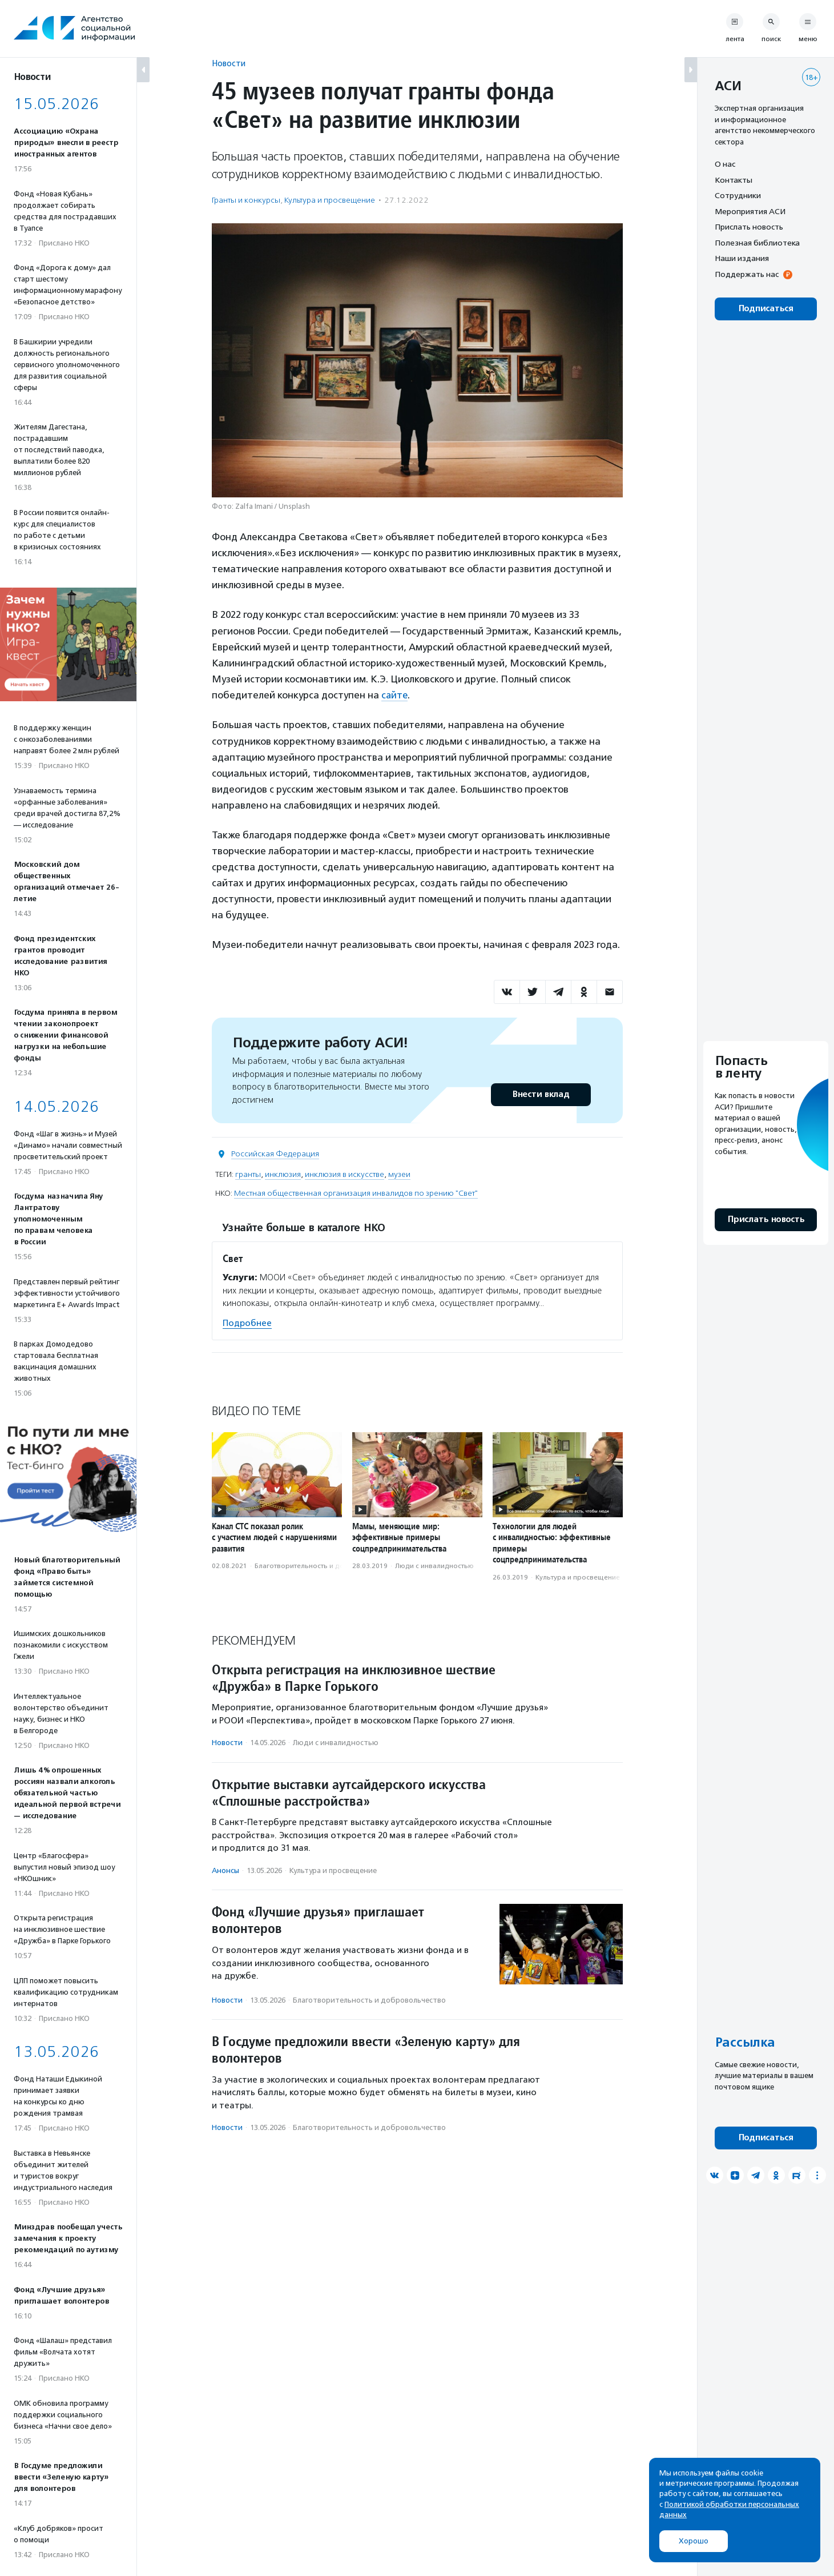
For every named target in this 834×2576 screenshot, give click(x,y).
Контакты (733, 179)
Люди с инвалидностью (434, 1565)
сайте (395, 695)
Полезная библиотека (757, 242)
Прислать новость (749, 226)
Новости (228, 63)
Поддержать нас (747, 274)
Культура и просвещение (329, 200)
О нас (725, 163)
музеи (399, 1174)
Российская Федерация (275, 1153)
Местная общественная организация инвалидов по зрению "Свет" (356, 1192)
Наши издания (742, 258)
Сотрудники (738, 195)
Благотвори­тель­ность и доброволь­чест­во (326, 1565)
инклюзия (283, 1174)
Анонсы (225, 1870)
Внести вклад (540, 1093)
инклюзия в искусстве (344, 1174)
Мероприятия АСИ (750, 211)
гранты (248, 1174)
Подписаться (765, 308)
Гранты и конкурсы (246, 200)
